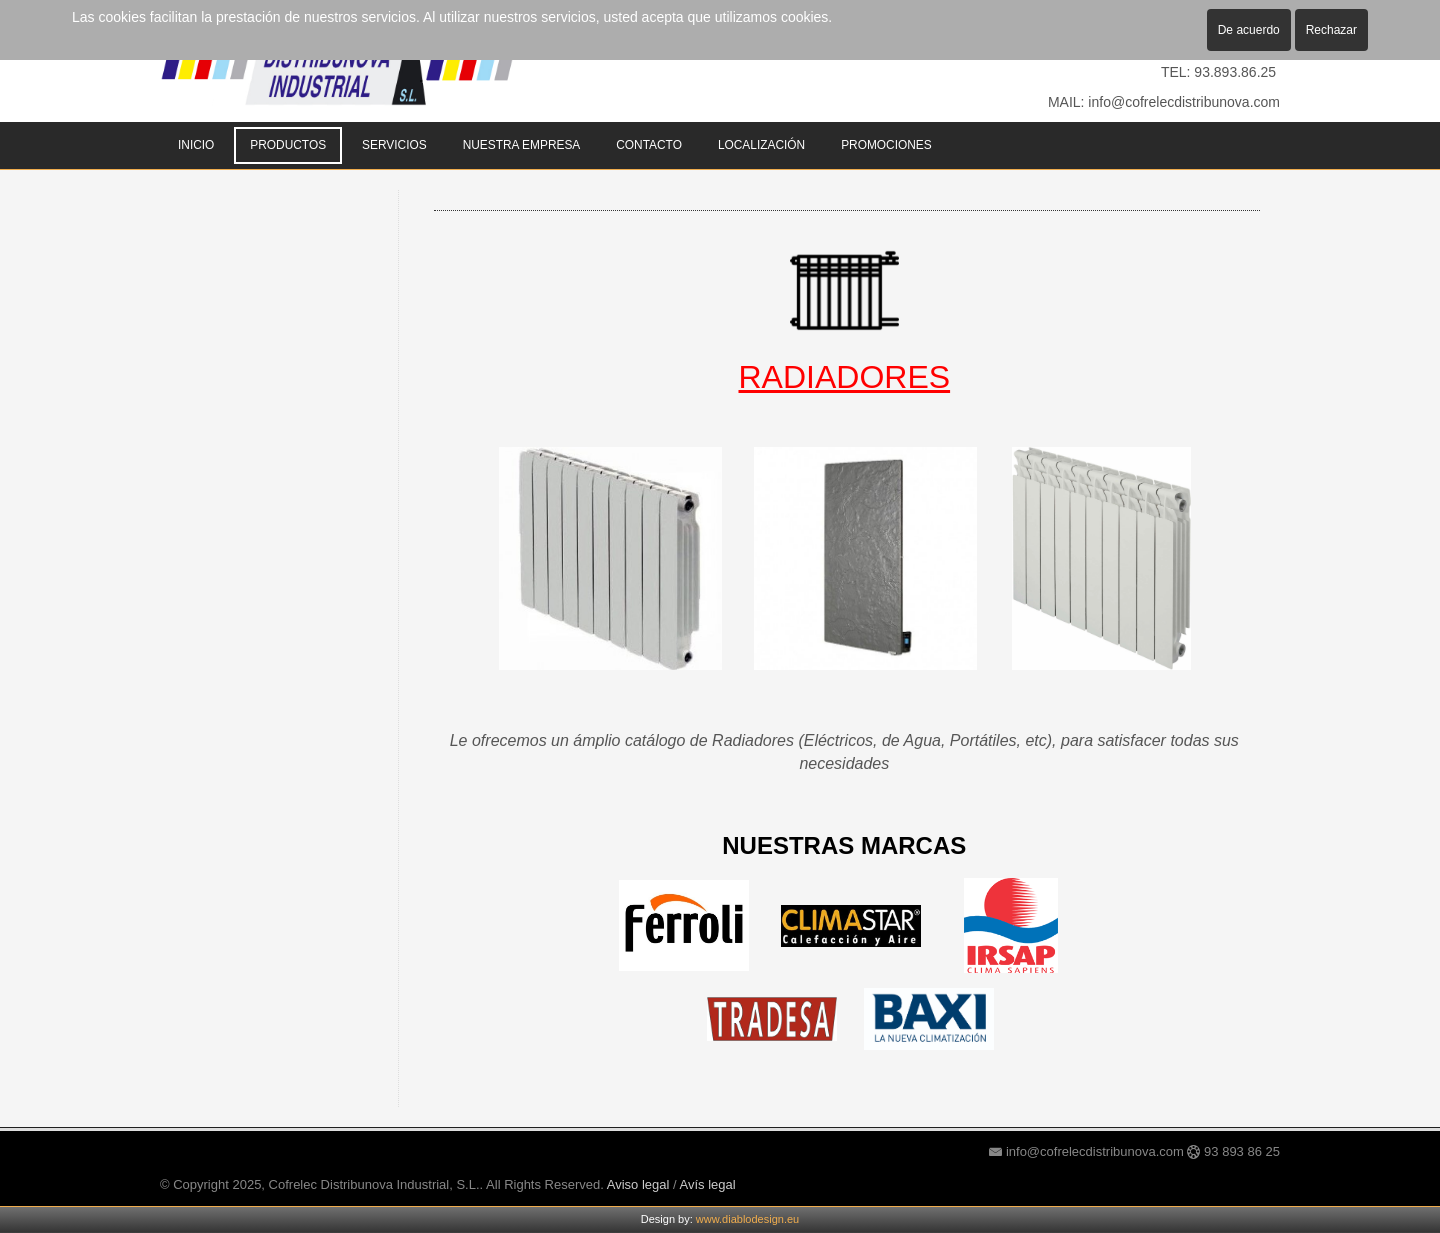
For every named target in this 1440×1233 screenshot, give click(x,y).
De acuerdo (1249, 30)
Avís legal (708, 1184)
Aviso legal (638, 1184)
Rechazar (1331, 30)
